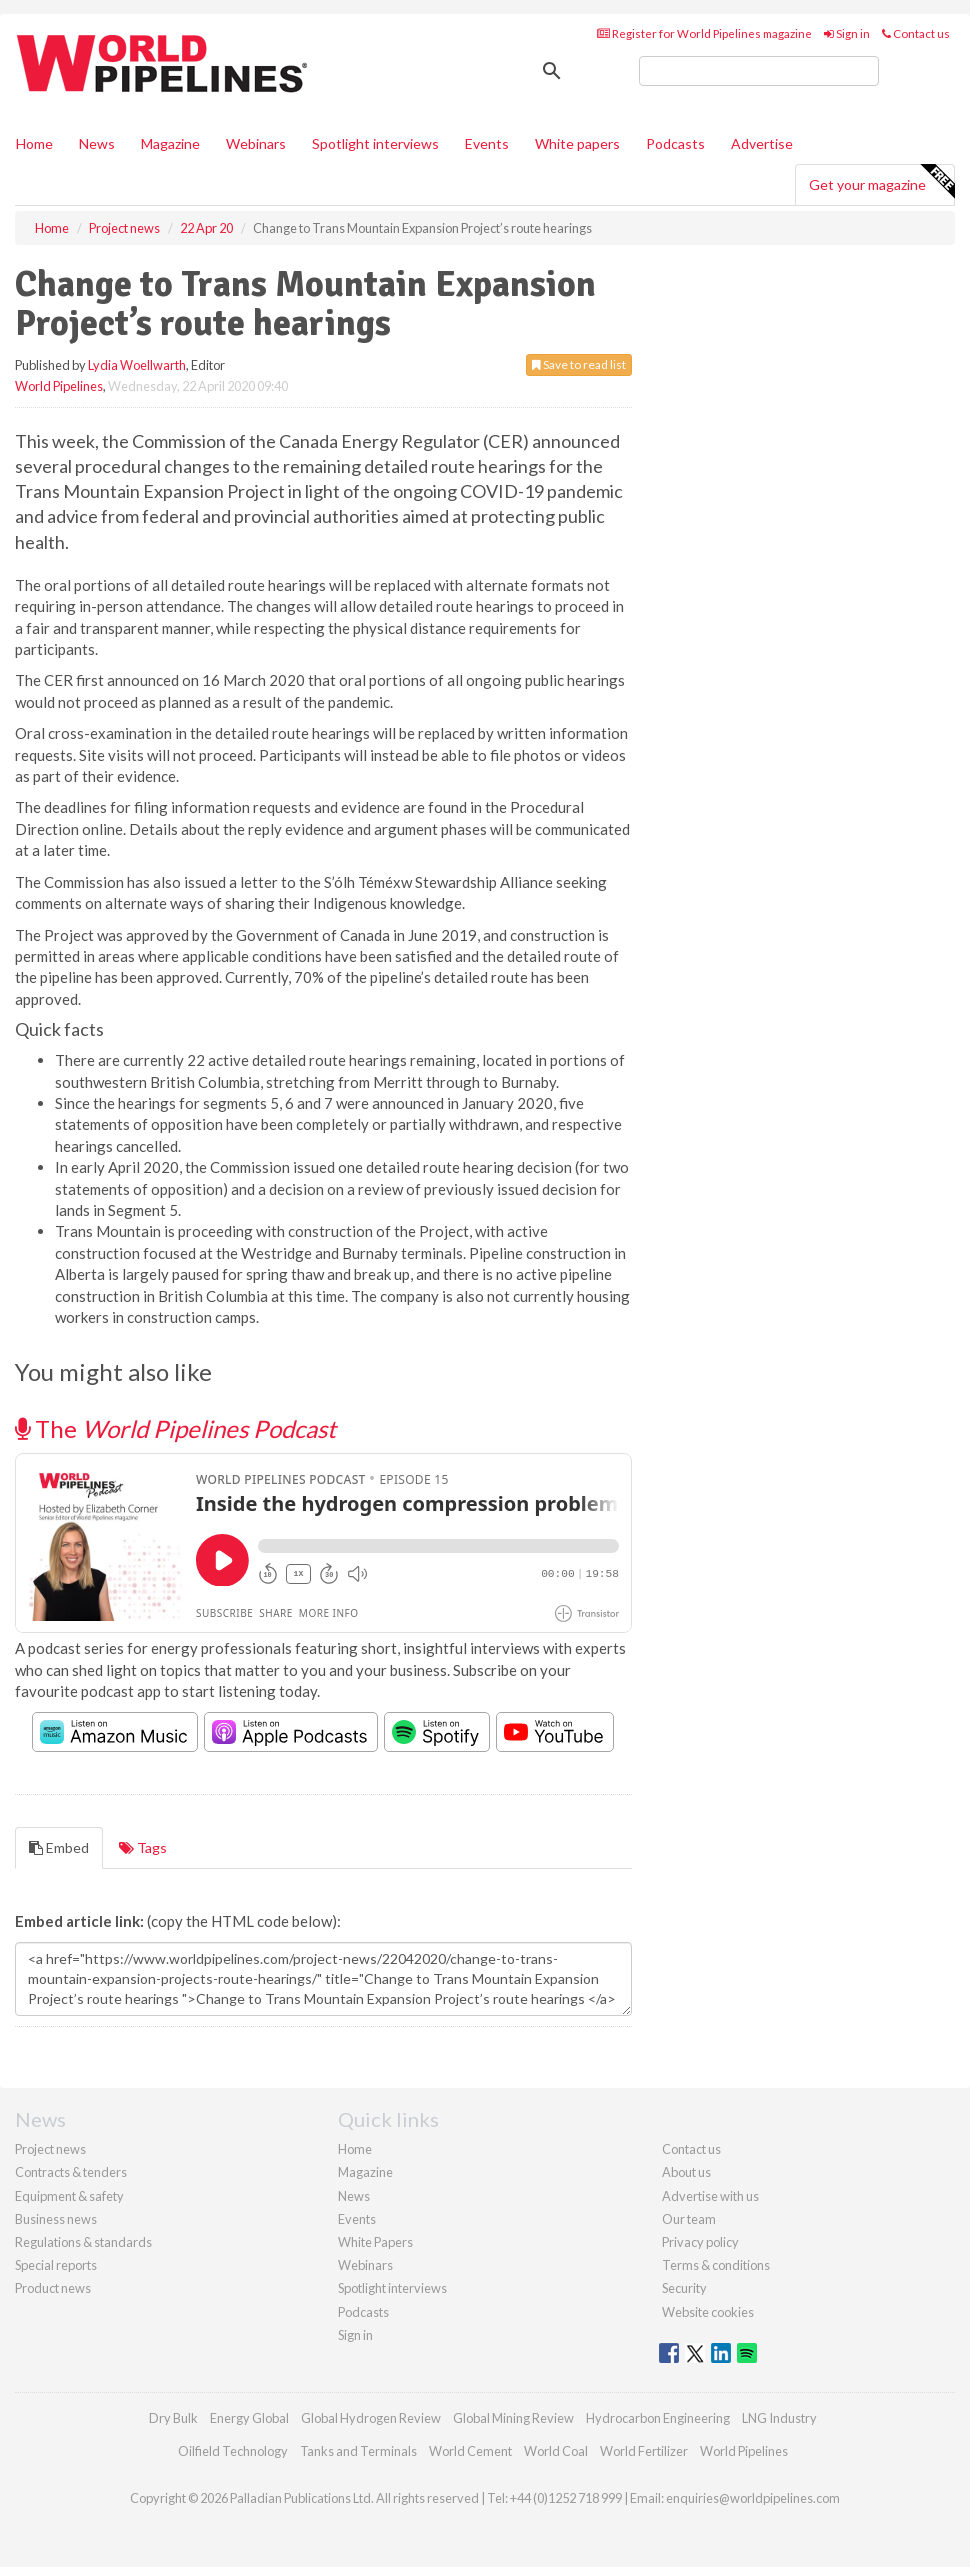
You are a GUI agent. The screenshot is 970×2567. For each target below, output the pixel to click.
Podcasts (675, 143)
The (175, 1428)
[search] (759, 71)
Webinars (256, 143)
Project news (50, 2149)
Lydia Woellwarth (137, 365)
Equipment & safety (69, 2196)
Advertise (762, 143)
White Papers (375, 2242)
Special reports (56, 2265)
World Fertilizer (644, 2451)
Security (684, 2288)
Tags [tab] (143, 1847)
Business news (56, 2219)
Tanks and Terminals (358, 2451)
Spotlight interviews (375, 143)
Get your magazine (881, 182)
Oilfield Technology (233, 2451)
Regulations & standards (83, 2242)
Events (487, 143)
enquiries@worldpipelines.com (753, 2498)
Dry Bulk (173, 2418)
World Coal (556, 2451)
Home (34, 143)
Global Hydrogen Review (371, 2418)
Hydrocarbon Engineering (658, 2418)
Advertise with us (710, 2196)
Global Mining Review (513, 2418)
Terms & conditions (716, 2265)
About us (686, 2172)
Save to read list (579, 364)
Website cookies (708, 2312)
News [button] (97, 143)
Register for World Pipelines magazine (704, 33)
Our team (689, 2219)
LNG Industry (779, 2418)
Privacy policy (700, 2242)
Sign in (847, 33)
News (354, 2196)
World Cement (470, 2451)
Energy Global (249, 2418)
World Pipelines (59, 386)
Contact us (916, 33)
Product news (53, 2288)
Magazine (170, 143)
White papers (577, 143)
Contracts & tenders (71, 2172)
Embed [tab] (59, 1847)
